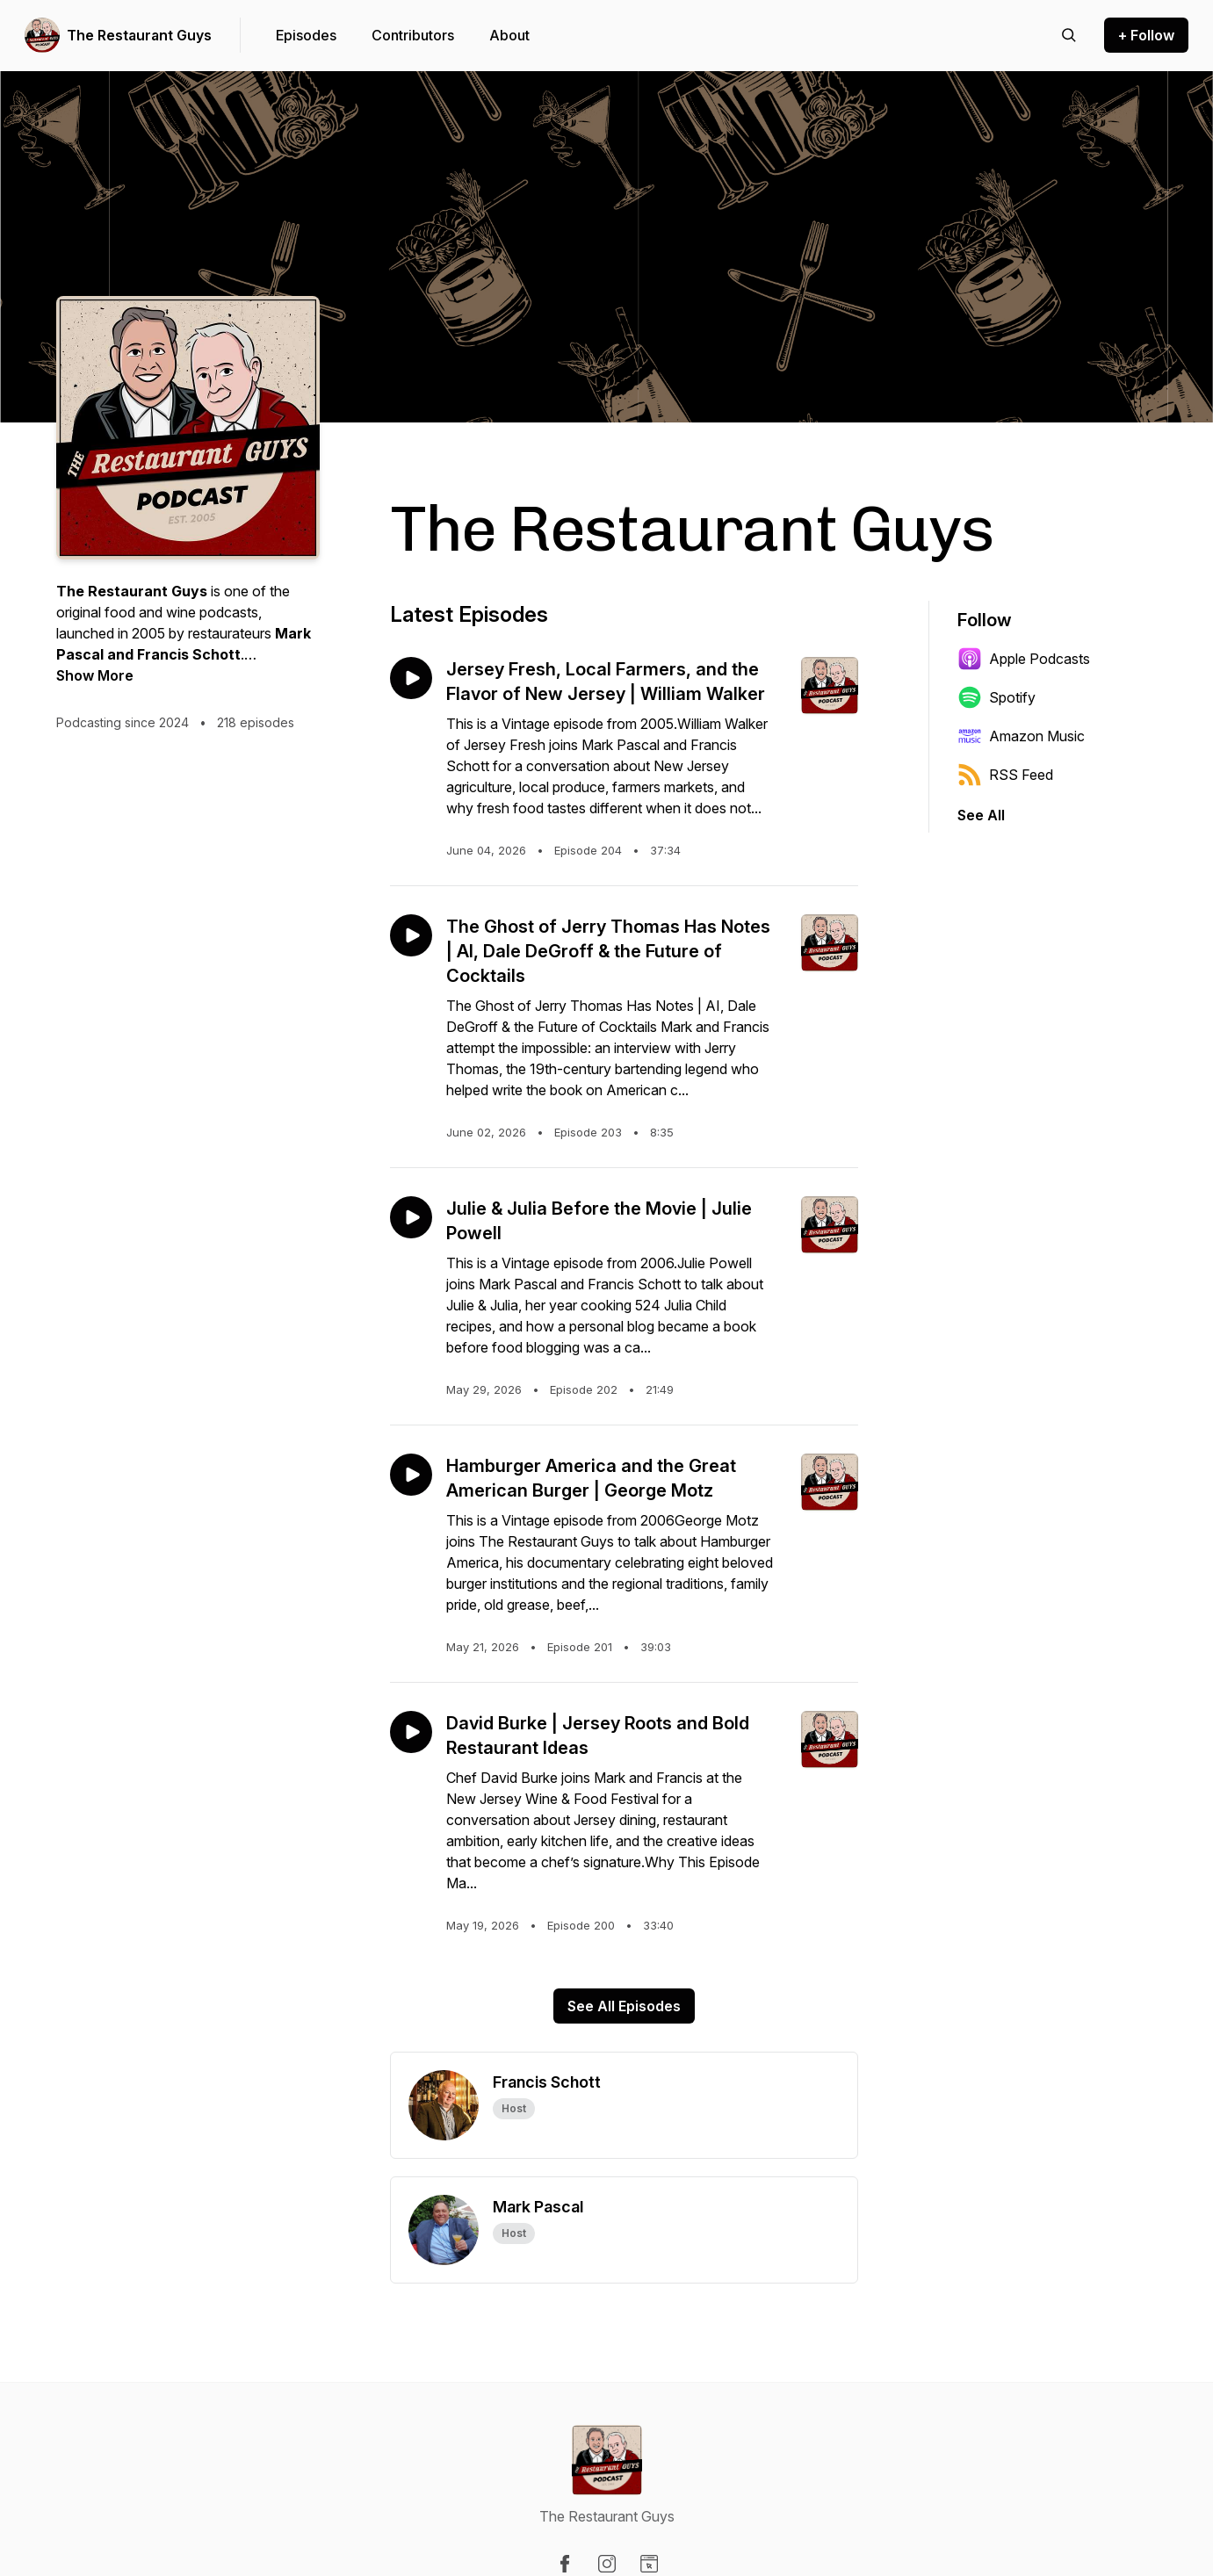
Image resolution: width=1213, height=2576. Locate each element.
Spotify (996, 697)
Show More (95, 675)
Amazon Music (1021, 736)
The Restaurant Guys (139, 35)
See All (981, 815)
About (509, 35)
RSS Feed (1005, 774)
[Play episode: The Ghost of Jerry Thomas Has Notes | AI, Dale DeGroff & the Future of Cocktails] (411, 935)
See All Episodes (624, 2006)
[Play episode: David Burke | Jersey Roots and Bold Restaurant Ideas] (411, 1732)
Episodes (306, 35)
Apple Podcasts (1023, 658)
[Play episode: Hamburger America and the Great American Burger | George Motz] (411, 1475)
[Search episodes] (1069, 35)
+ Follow (1146, 35)
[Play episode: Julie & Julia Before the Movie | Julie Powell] (411, 1217)
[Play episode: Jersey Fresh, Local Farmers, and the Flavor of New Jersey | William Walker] (411, 678)
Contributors (413, 35)
